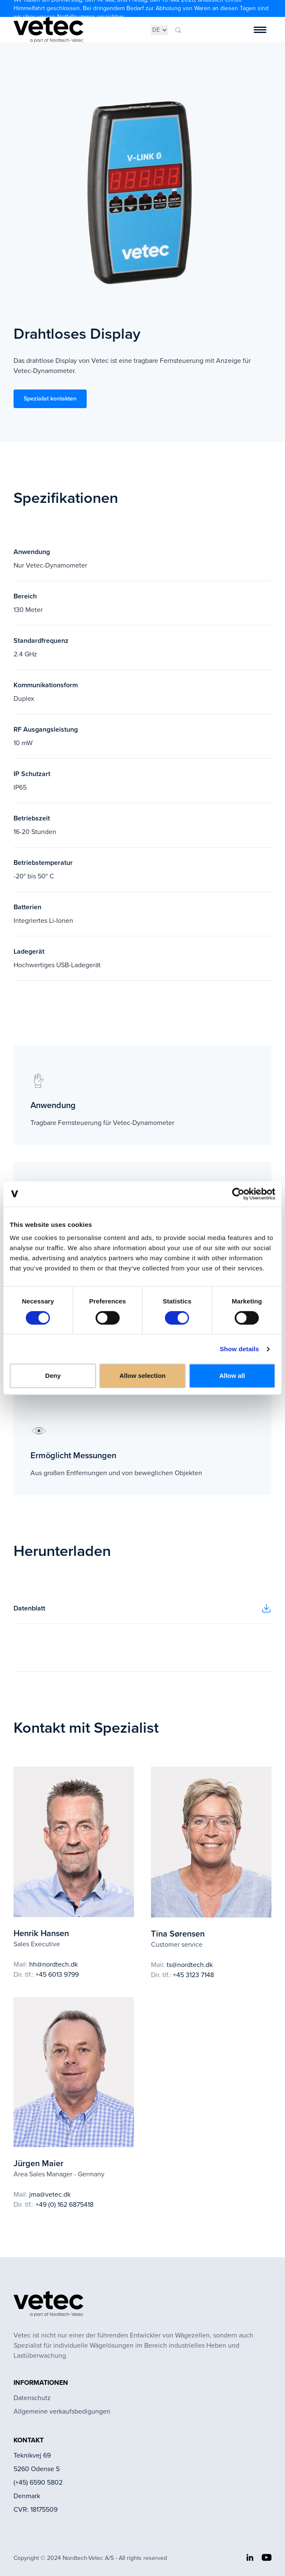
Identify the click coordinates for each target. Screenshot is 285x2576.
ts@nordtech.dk (190, 1965)
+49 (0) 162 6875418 (64, 2204)
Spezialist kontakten (50, 398)
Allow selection (142, 1375)
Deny (53, 1375)
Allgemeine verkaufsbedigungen (62, 2411)
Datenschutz (32, 2398)
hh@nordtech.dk (53, 1964)
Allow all (232, 1375)
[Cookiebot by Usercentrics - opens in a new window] (238, 1194)
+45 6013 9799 (57, 1974)
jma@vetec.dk (50, 2194)
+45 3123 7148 (193, 1975)
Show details (239, 1348)
